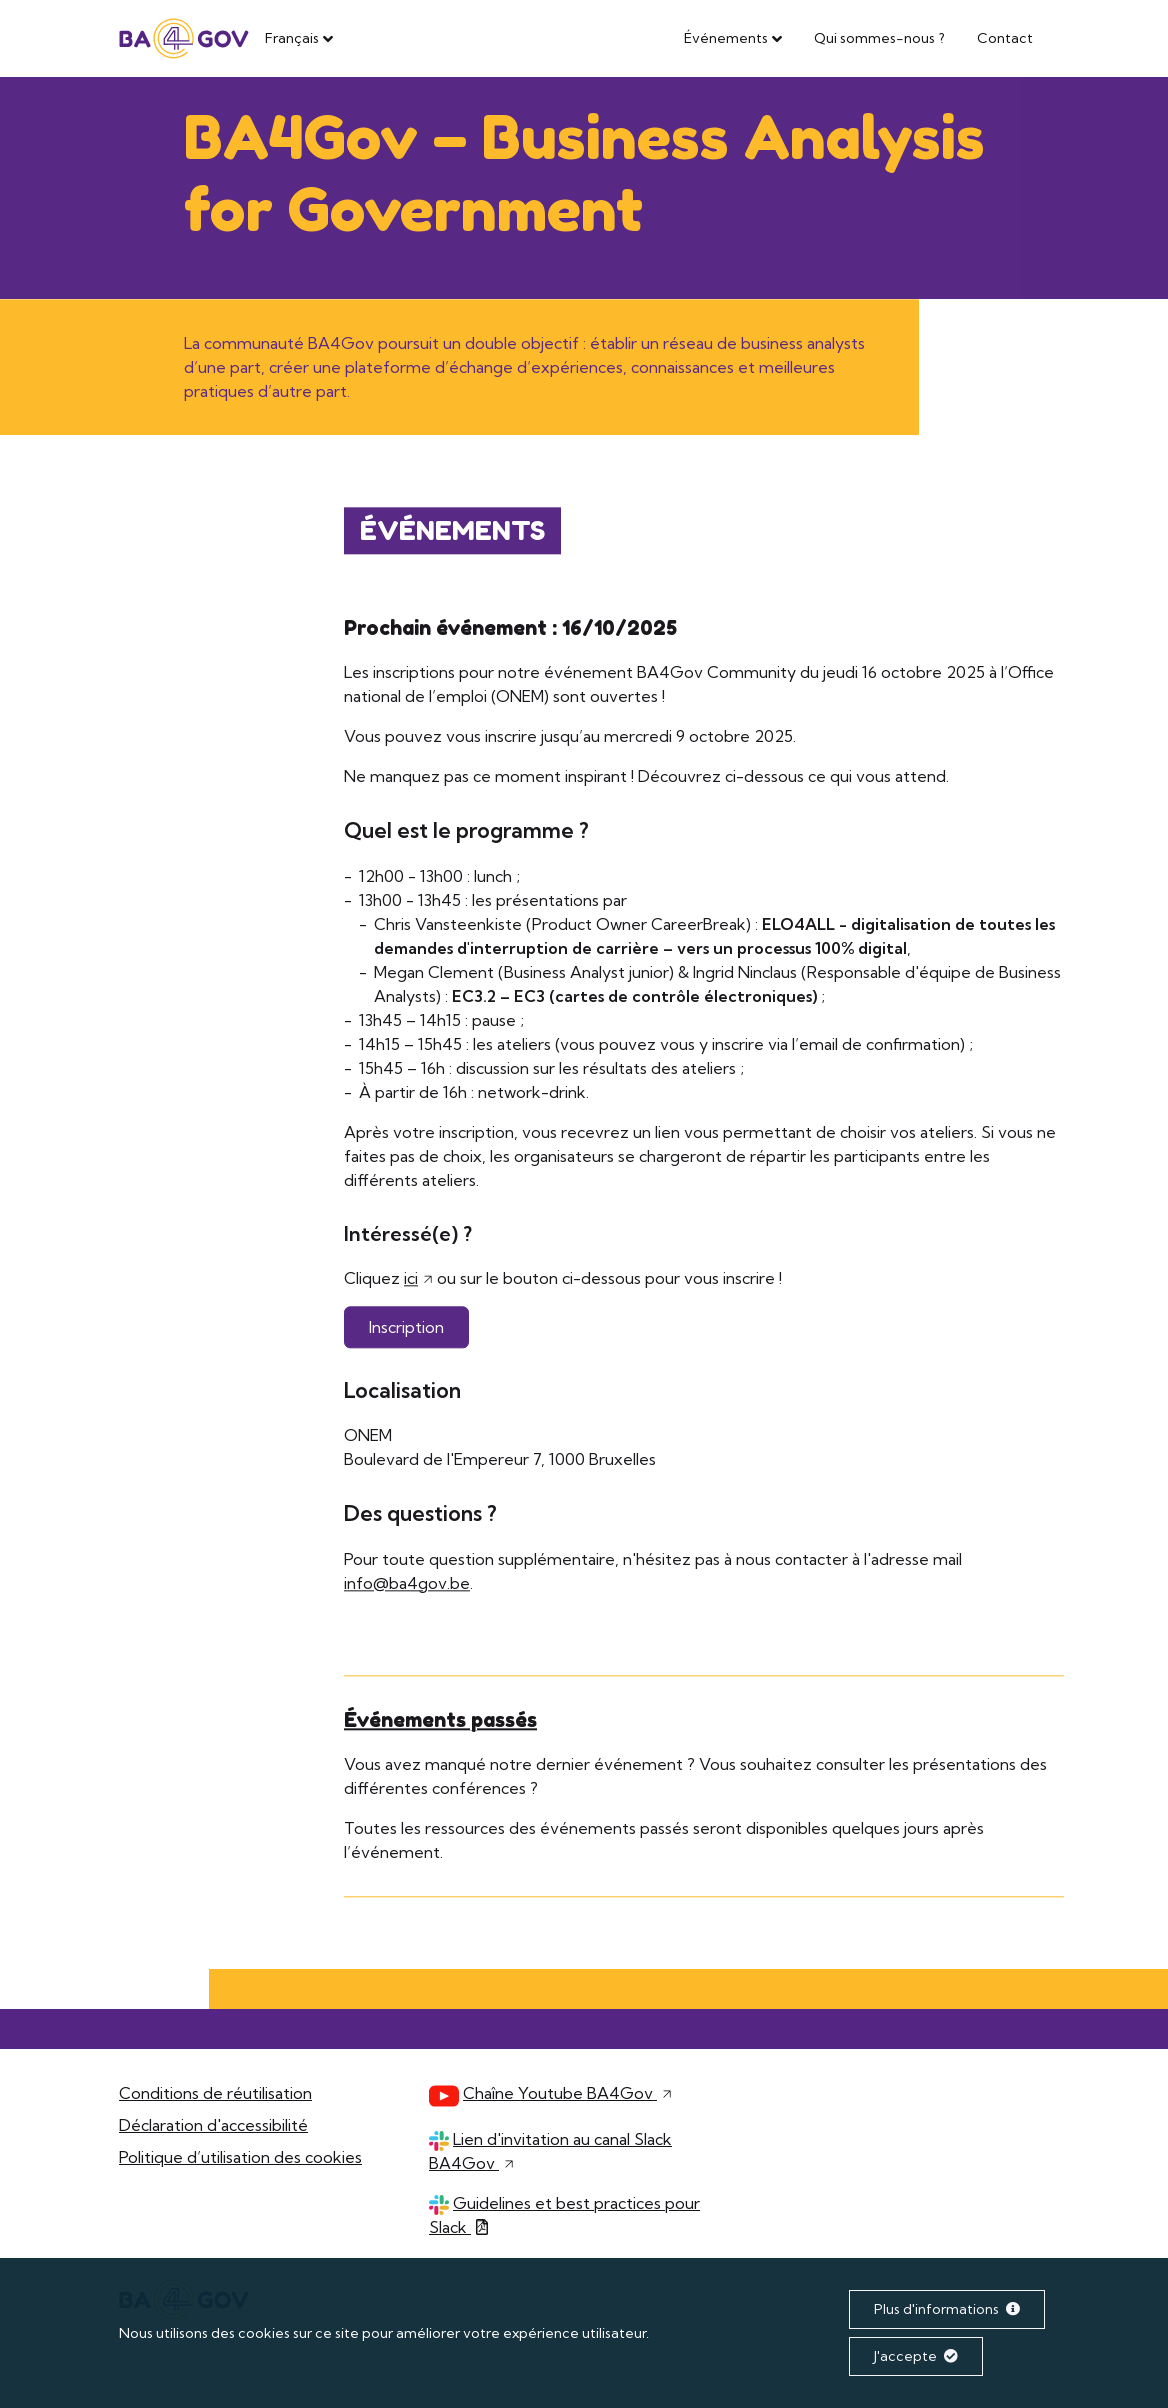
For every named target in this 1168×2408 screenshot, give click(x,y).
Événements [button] (726, 38)
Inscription (406, 1328)
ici (411, 1279)
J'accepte (916, 2356)
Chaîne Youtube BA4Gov (567, 2093)
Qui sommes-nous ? (879, 38)
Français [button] (292, 38)
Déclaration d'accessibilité (213, 2125)
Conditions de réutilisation (215, 2093)
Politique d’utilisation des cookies (240, 2157)
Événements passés (440, 1721)
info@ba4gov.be (407, 1584)
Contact (1005, 38)
